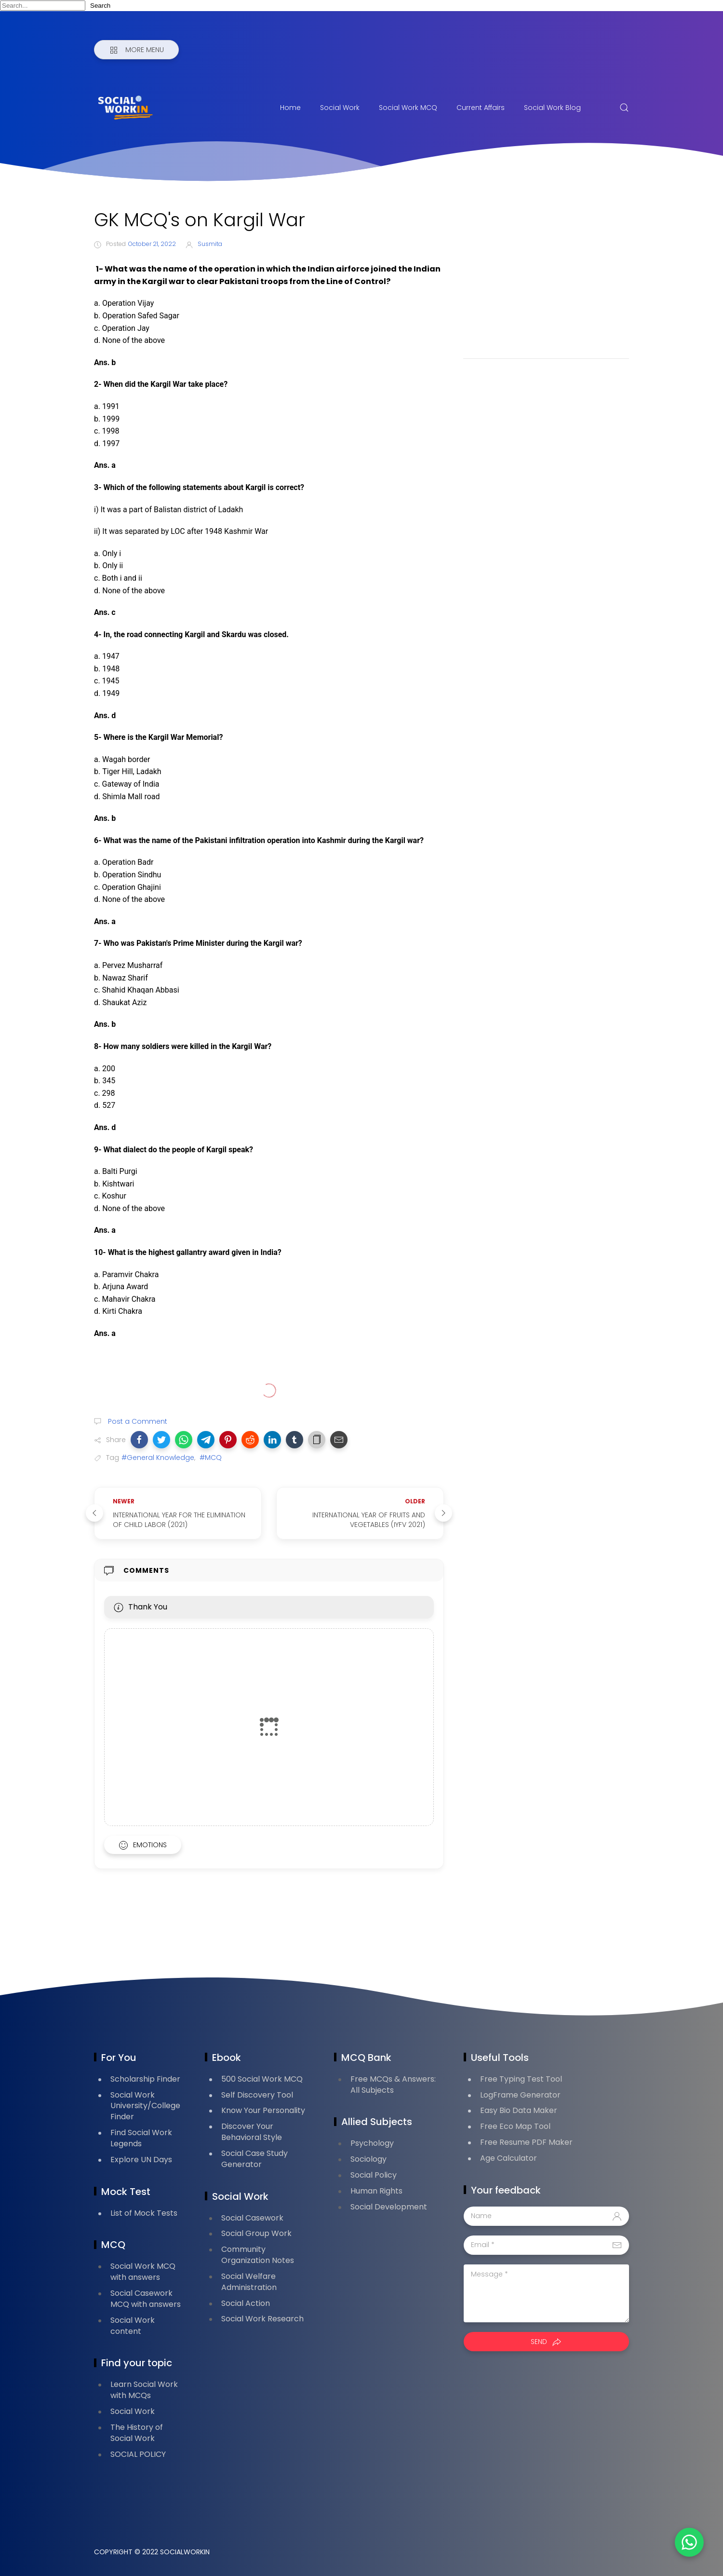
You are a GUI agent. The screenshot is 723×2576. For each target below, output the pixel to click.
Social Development (388, 2206)
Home (290, 107)
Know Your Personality (263, 2110)
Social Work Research (262, 2318)
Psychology (372, 2143)
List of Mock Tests (143, 2213)
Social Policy (373, 2175)
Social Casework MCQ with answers (145, 2299)
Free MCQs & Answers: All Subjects (393, 2084)
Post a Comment (136, 1421)
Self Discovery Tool (257, 2094)
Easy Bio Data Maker (518, 2110)
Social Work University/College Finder (145, 2106)
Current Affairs (480, 107)
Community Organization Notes (257, 2255)
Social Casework (252, 2217)
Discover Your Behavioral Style (251, 2132)
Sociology (368, 2159)
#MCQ (211, 1457)
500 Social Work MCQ (262, 2079)
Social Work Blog (552, 107)
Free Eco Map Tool (515, 2126)
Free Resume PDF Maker (526, 2142)
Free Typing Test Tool (521, 2079)
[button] (139, 1439)
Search (100, 5)
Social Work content (132, 2326)
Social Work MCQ (408, 107)
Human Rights (376, 2190)
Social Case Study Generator (254, 2159)
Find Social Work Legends (141, 2138)
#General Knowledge (157, 1457)
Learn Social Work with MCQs (144, 2390)
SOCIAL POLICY (138, 2454)
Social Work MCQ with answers (142, 2272)
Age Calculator (508, 2158)
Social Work (340, 107)
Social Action (245, 2303)
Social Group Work (256, 2233)
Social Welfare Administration (249, 2282)
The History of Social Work (136, 2433)
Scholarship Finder (145, 2079)
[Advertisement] (546, 276)
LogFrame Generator (520, 2094)
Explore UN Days (141, 2159)
